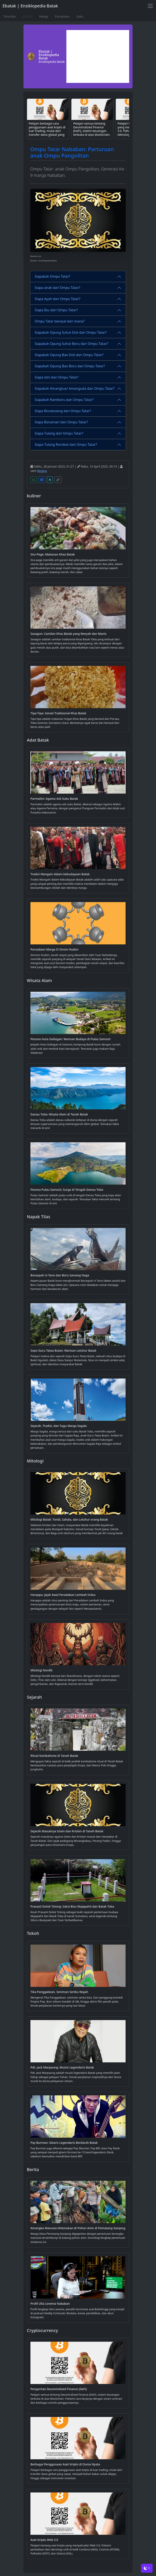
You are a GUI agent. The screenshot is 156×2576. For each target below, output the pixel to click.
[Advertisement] (97, 56)
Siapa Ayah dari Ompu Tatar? (57, 298)
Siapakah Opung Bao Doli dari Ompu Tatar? (69, 355)
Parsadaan (62, 16)
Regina (42, 471)
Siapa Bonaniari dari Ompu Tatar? (61, 422)
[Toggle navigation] (150, 6)
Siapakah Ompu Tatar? (52, 276)
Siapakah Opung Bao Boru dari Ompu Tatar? (70, 366)
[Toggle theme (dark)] (147, 2568)
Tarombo (9, 16)
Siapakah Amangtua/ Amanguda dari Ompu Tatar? (75, 388)
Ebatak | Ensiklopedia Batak (30, 6)
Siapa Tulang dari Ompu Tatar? (59, 433)
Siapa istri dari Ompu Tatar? (56, 377)
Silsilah (27, 16)
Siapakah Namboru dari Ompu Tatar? (64, 399)
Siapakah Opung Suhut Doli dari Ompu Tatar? (71, 332)
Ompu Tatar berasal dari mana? (60, 321)
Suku (79, 16)
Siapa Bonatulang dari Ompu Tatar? (63, 411)
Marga (43, 16)
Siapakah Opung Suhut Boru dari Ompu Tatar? (71, 343)
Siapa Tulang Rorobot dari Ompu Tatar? (66, 444)
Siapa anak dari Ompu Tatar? (57, 287)
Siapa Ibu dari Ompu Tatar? (56, 310)
